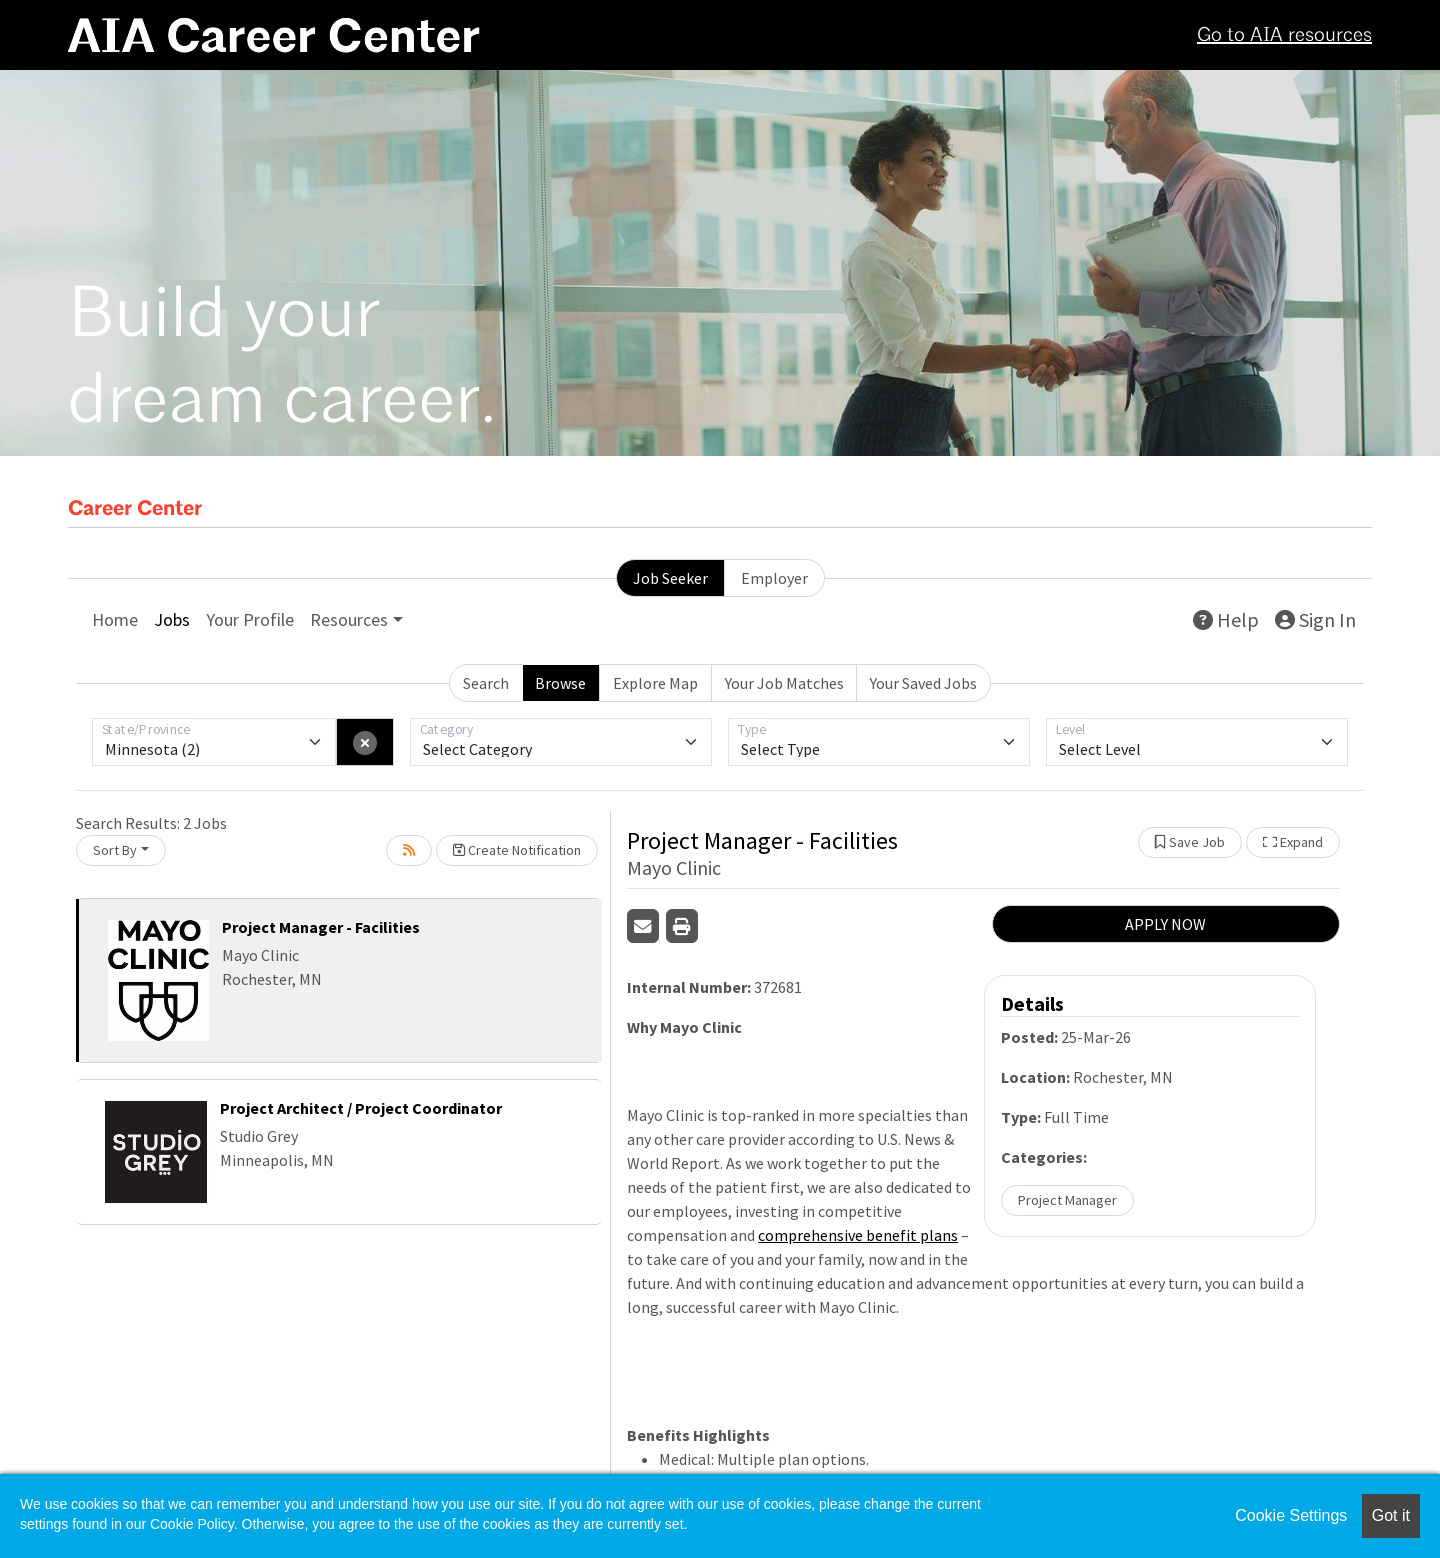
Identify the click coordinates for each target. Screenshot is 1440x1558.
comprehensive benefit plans (858, 1235)
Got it (1391, 1515)
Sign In (1315, 619)
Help (1226, 619)
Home (115, 619)
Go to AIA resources (1284, 36)
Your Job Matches (784, 683)
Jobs (172, 619)
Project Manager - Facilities (321, 927)
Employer (774, 578)
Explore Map (655, 683)
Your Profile (250, 619)
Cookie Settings (1291, 1515)
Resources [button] (349, 619)
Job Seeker (670, 578)
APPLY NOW (1165, 924)
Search (486, 683)
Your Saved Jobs (923, 683)
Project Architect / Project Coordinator (361, 1108)
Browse (560, 683)
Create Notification (517, 850)
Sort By (115, 850)
